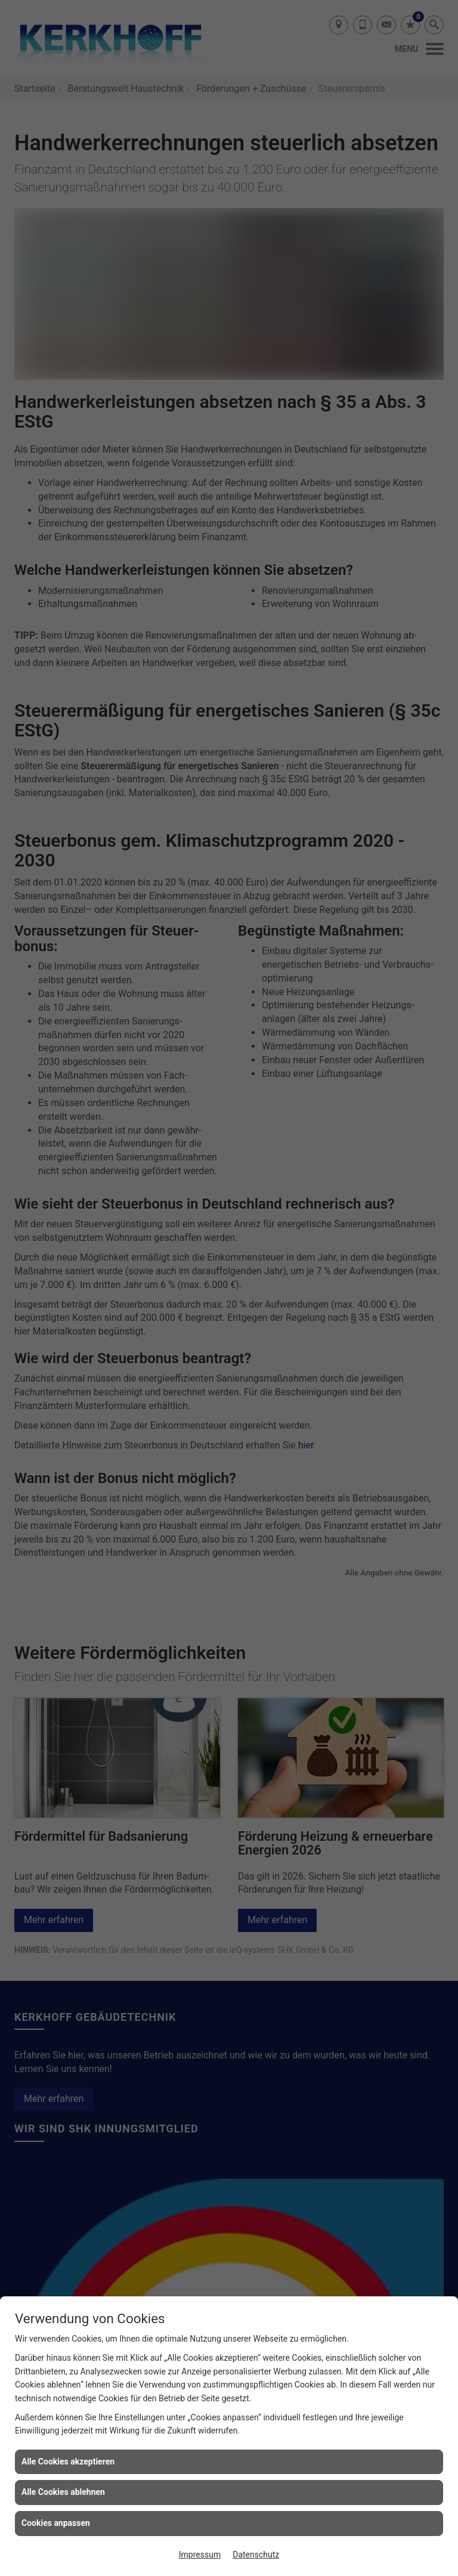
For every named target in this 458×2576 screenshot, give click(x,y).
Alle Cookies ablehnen (63, 2492)
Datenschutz (256, 2554)
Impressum (200, 2554)
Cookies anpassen (55, 2523)
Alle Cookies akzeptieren (67, 2461)
